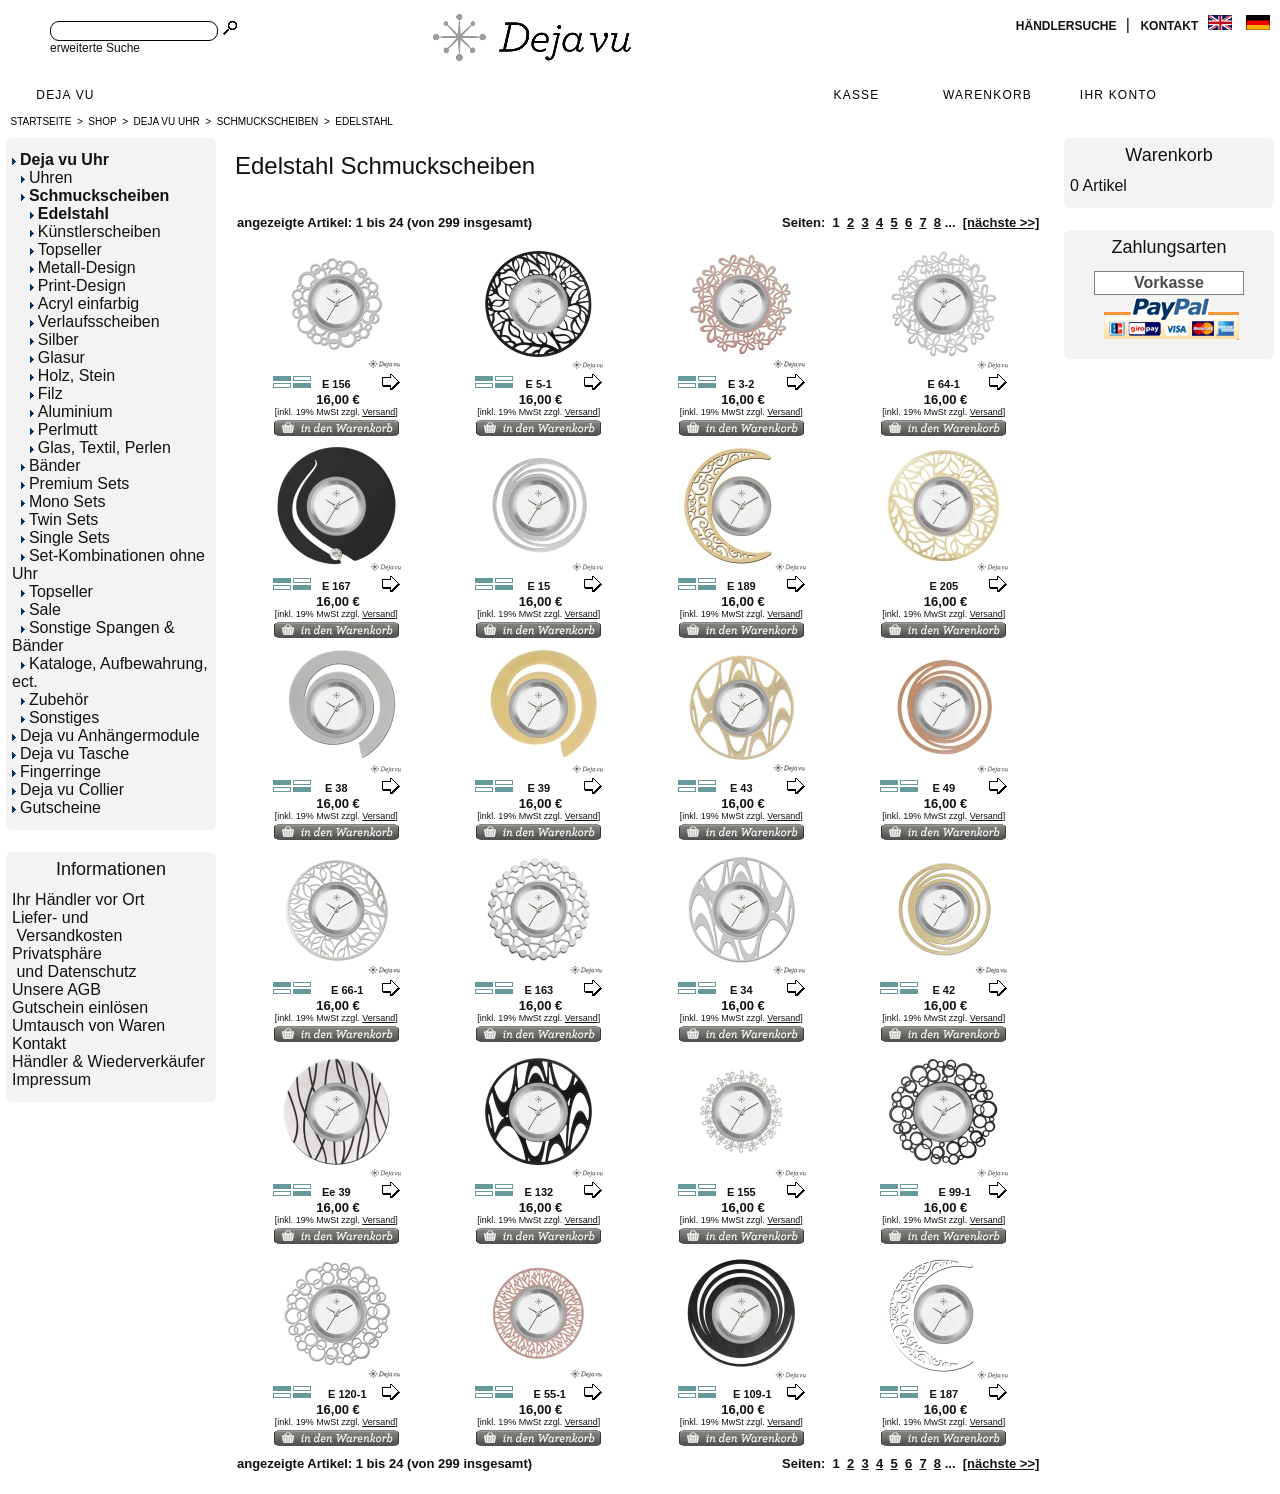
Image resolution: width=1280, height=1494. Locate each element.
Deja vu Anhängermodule (106, 735)
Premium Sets (75, 483)
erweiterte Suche (95, 48)
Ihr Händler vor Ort (78, 899)
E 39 (538, 788)
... (950, 222)
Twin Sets (59, 519)
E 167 (336, 586)
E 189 (741, 586)
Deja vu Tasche (70, 753)
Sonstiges (60, 717)
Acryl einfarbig (84, 303)
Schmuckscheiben (268, 121)
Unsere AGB (56, 989)
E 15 (538, 586)
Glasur (57, 357)
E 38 (336, 788)
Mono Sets (63, 501)
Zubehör (55, 699)
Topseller (66, 249)
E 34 (741, 990)
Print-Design (78, 285)
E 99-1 (955, 1192)
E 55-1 (550, 1394)
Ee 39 (336, 1192)
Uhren (47, 177)
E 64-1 (944, 384)
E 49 (943, 788)
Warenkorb (987, 95)
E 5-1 (539, 384)
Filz (46, 393)
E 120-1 (347, 1394)
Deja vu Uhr (167, 121)
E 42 (943, 990)
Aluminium (71, 411)
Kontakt (1170, 26)
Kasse (856, 95)
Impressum (51, 1079)
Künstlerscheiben (95, 231)
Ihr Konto (1118, 95)
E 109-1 (752, 1394)
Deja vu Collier (68, 789)
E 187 (943, 1394)
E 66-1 (347, 990)
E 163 (538, 990)
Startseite (41, 121)
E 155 (741, 1192)
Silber (54, 339)
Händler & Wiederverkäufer (108, 1061)
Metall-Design (83, 267)
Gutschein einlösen (80, 1007)
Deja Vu (65, 95)
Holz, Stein (72, 375)
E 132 (538, 1192)
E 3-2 (741, 384)
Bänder (51, 465)
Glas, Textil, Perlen (100, 447)
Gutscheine (56, 807)
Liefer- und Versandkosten (67, 926)
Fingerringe (56, 771)
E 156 (336, 384)
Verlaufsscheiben (95, 321)
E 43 (741, 788)
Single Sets (65, 537)
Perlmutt (64, 429)
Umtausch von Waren (88, 1025)
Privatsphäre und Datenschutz (74, 962)
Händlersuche (1068, 26)
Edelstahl (364, 121)
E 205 (943, 586)
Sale (41, 609)
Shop (102, 121)
